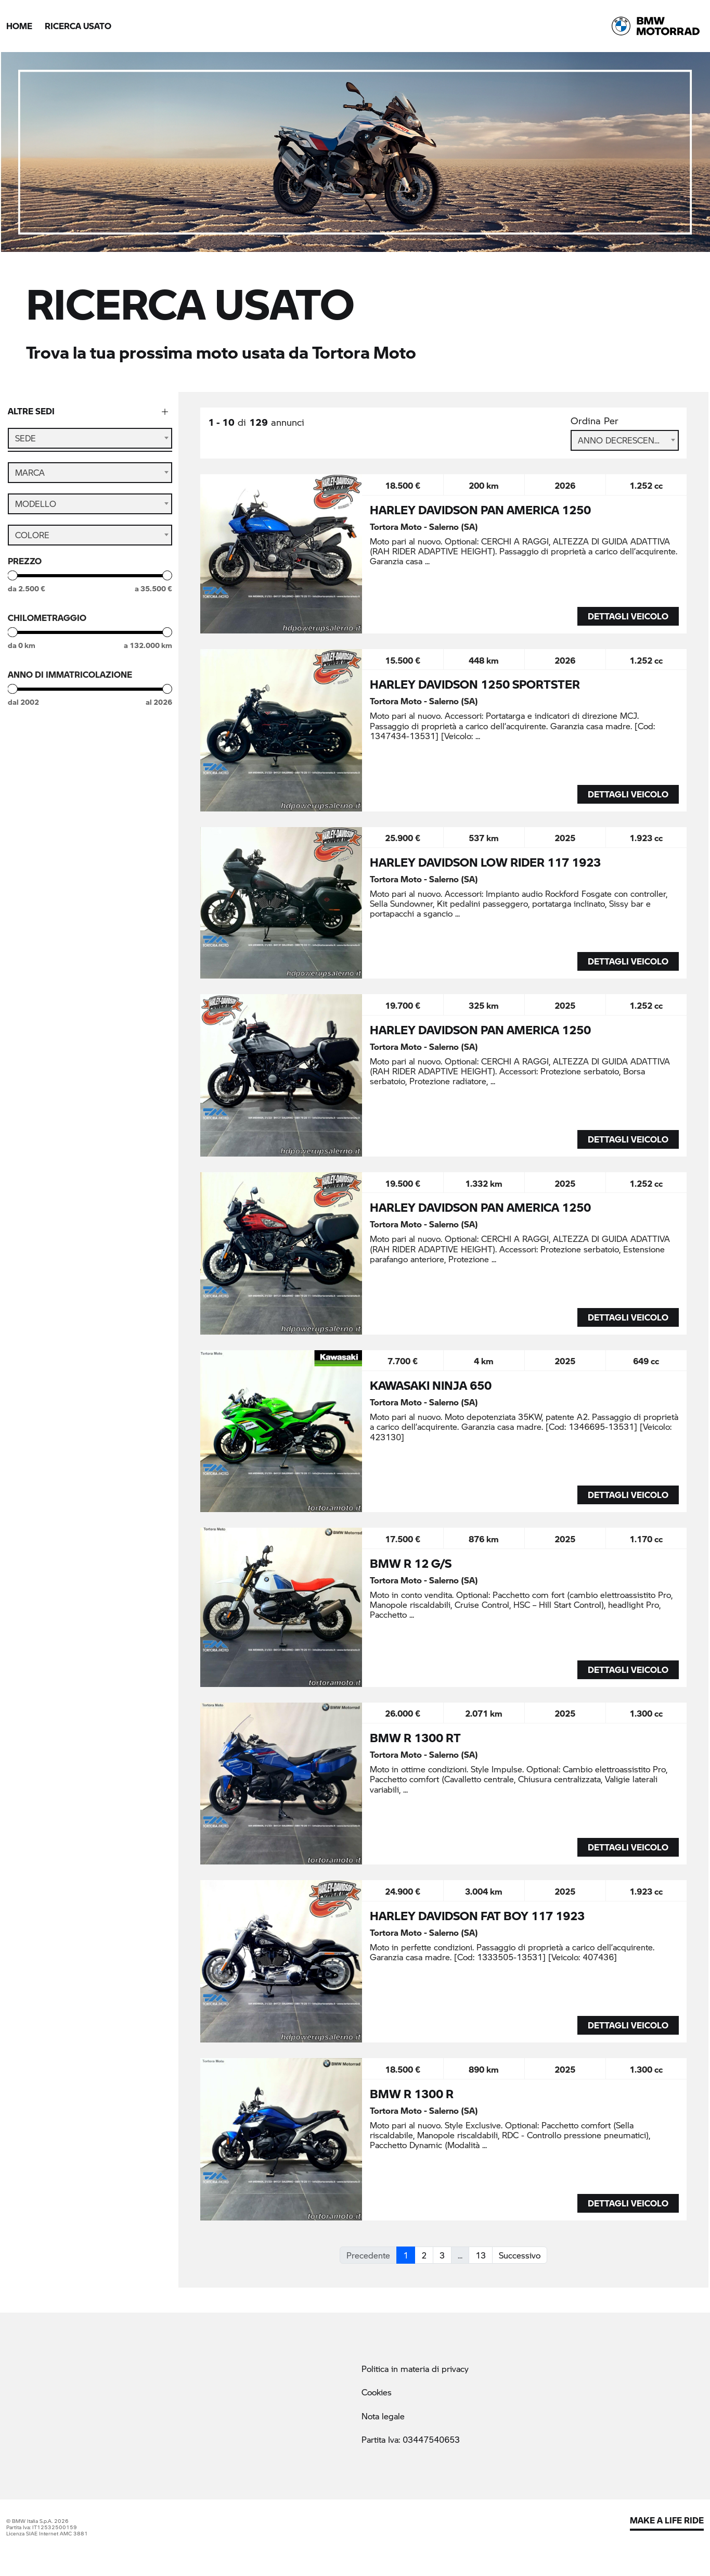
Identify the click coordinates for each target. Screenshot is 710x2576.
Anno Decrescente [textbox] (621, 440)
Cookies (377, 2392)
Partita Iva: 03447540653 (411, 2439)
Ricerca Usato (78, 25)
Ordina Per (594, 420)
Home (19, 25)
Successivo (519, 2255)
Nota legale (383, 2415)
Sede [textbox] (25, 438)
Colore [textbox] (32, 543)
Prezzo (25, 569)
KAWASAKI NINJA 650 (431, 1385)
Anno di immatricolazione (70, 683)
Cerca (90, 822)
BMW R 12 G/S (410, 1563)
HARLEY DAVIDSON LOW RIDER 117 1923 (485, 862)
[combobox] (90, 438)
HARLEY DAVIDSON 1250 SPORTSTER (475, 684)
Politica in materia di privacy (415, 2368)
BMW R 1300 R (412, 2093)
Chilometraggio (47, 626)
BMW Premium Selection (74, 765)
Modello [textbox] (35, 511)
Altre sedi (31, 410)
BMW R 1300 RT (415, 1737)
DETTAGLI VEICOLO (628, 616)
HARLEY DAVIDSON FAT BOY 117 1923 (477, 1915)
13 (480, 2255)
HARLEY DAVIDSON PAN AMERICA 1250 (480, 509)
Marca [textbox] (30, 480)
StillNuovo (45, 786)
